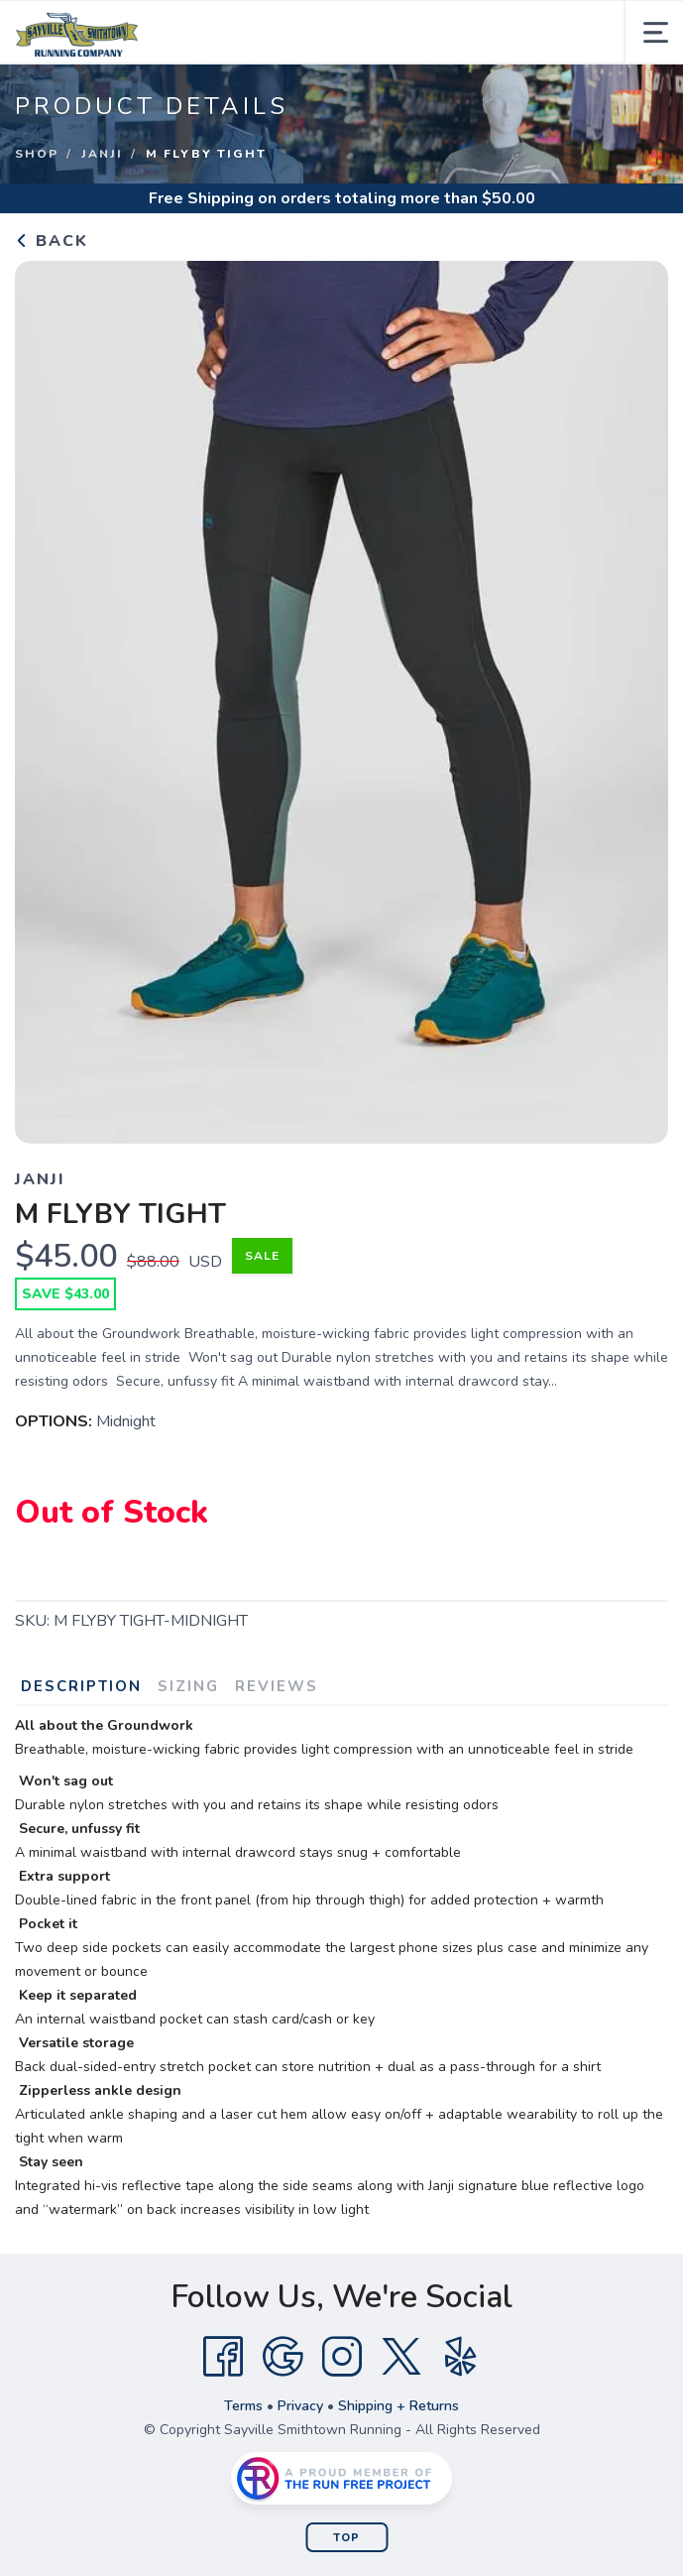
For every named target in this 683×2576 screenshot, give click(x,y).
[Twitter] (401, 2357)
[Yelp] (461, 2357)
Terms (243, 2405)
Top (346, 2537)
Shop (36, 154)
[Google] (282, 2357)
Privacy (300, 2405)
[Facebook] (223, 2357)
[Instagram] (342, 2357)
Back (51, 241)
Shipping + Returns (398, 2405)
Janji (102, 154)
